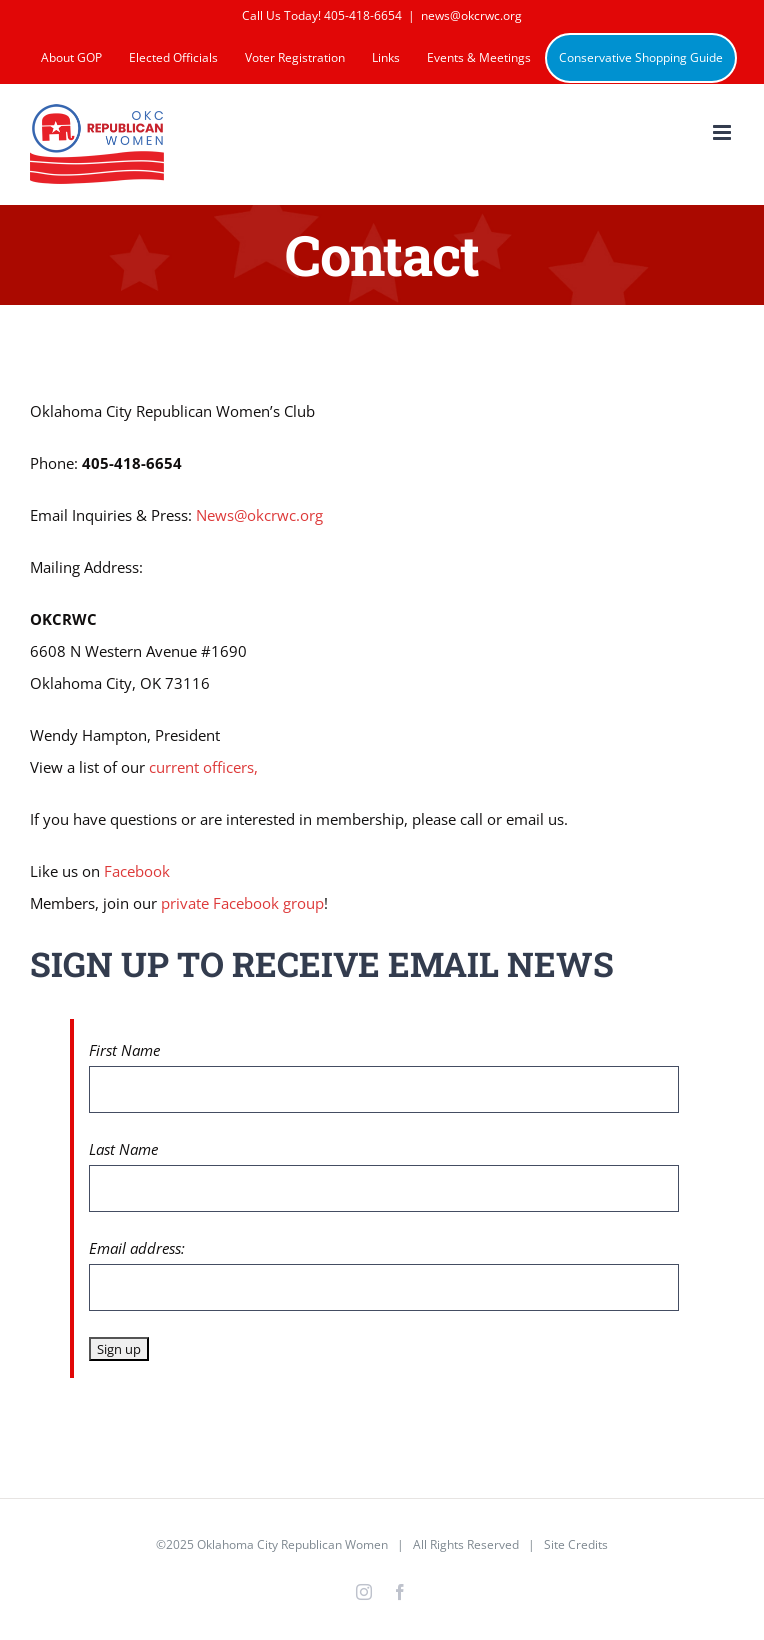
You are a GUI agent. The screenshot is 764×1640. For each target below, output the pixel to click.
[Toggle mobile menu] (723, 132)
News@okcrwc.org (259, 515)
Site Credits (576, 1544)
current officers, (203, 767)
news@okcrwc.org (471, 15)
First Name (124, 1050)
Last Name (123, 1149)
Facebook (137, 871)
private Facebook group (242, 903)
